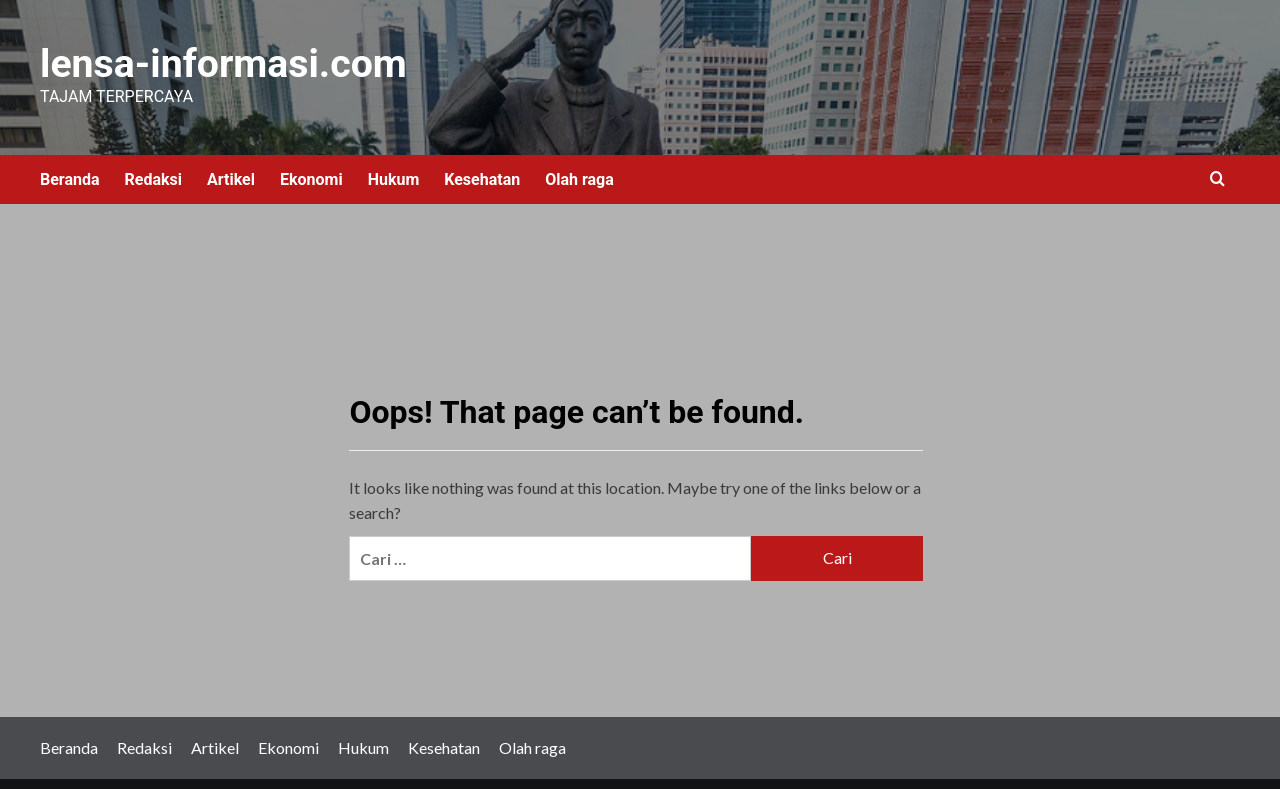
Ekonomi (311, 165)
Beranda (70, 165)
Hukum (394, 165)
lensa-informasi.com (157, 57)
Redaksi (153, 165)
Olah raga (579, 165)
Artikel (231, 165)
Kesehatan (482, 165)
